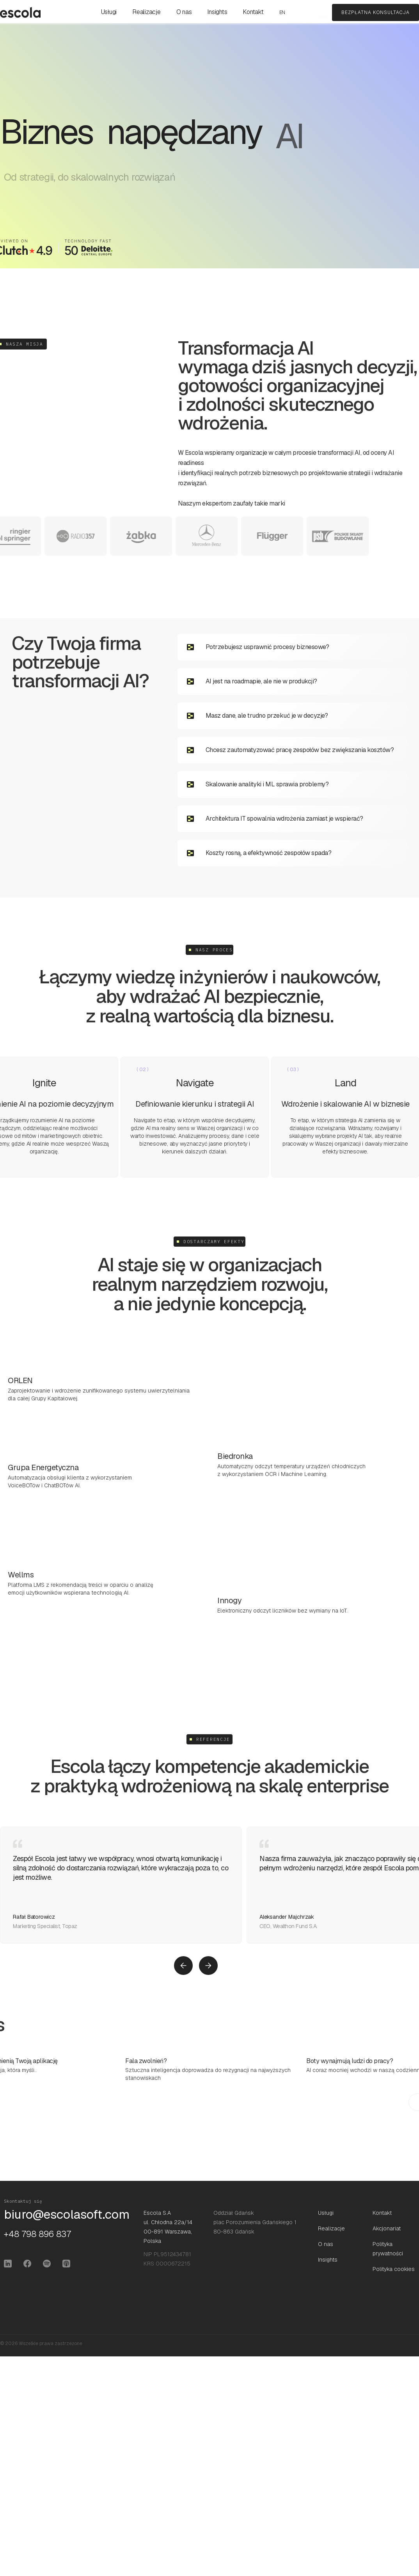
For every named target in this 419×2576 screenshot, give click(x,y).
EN (282, 12)
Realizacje (146, 12)
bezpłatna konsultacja (375, 12)
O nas (184, 12)
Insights (217, 12)
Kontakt (253, 12)
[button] (183, 1965)
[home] (20, 12)
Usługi (109, 12)
